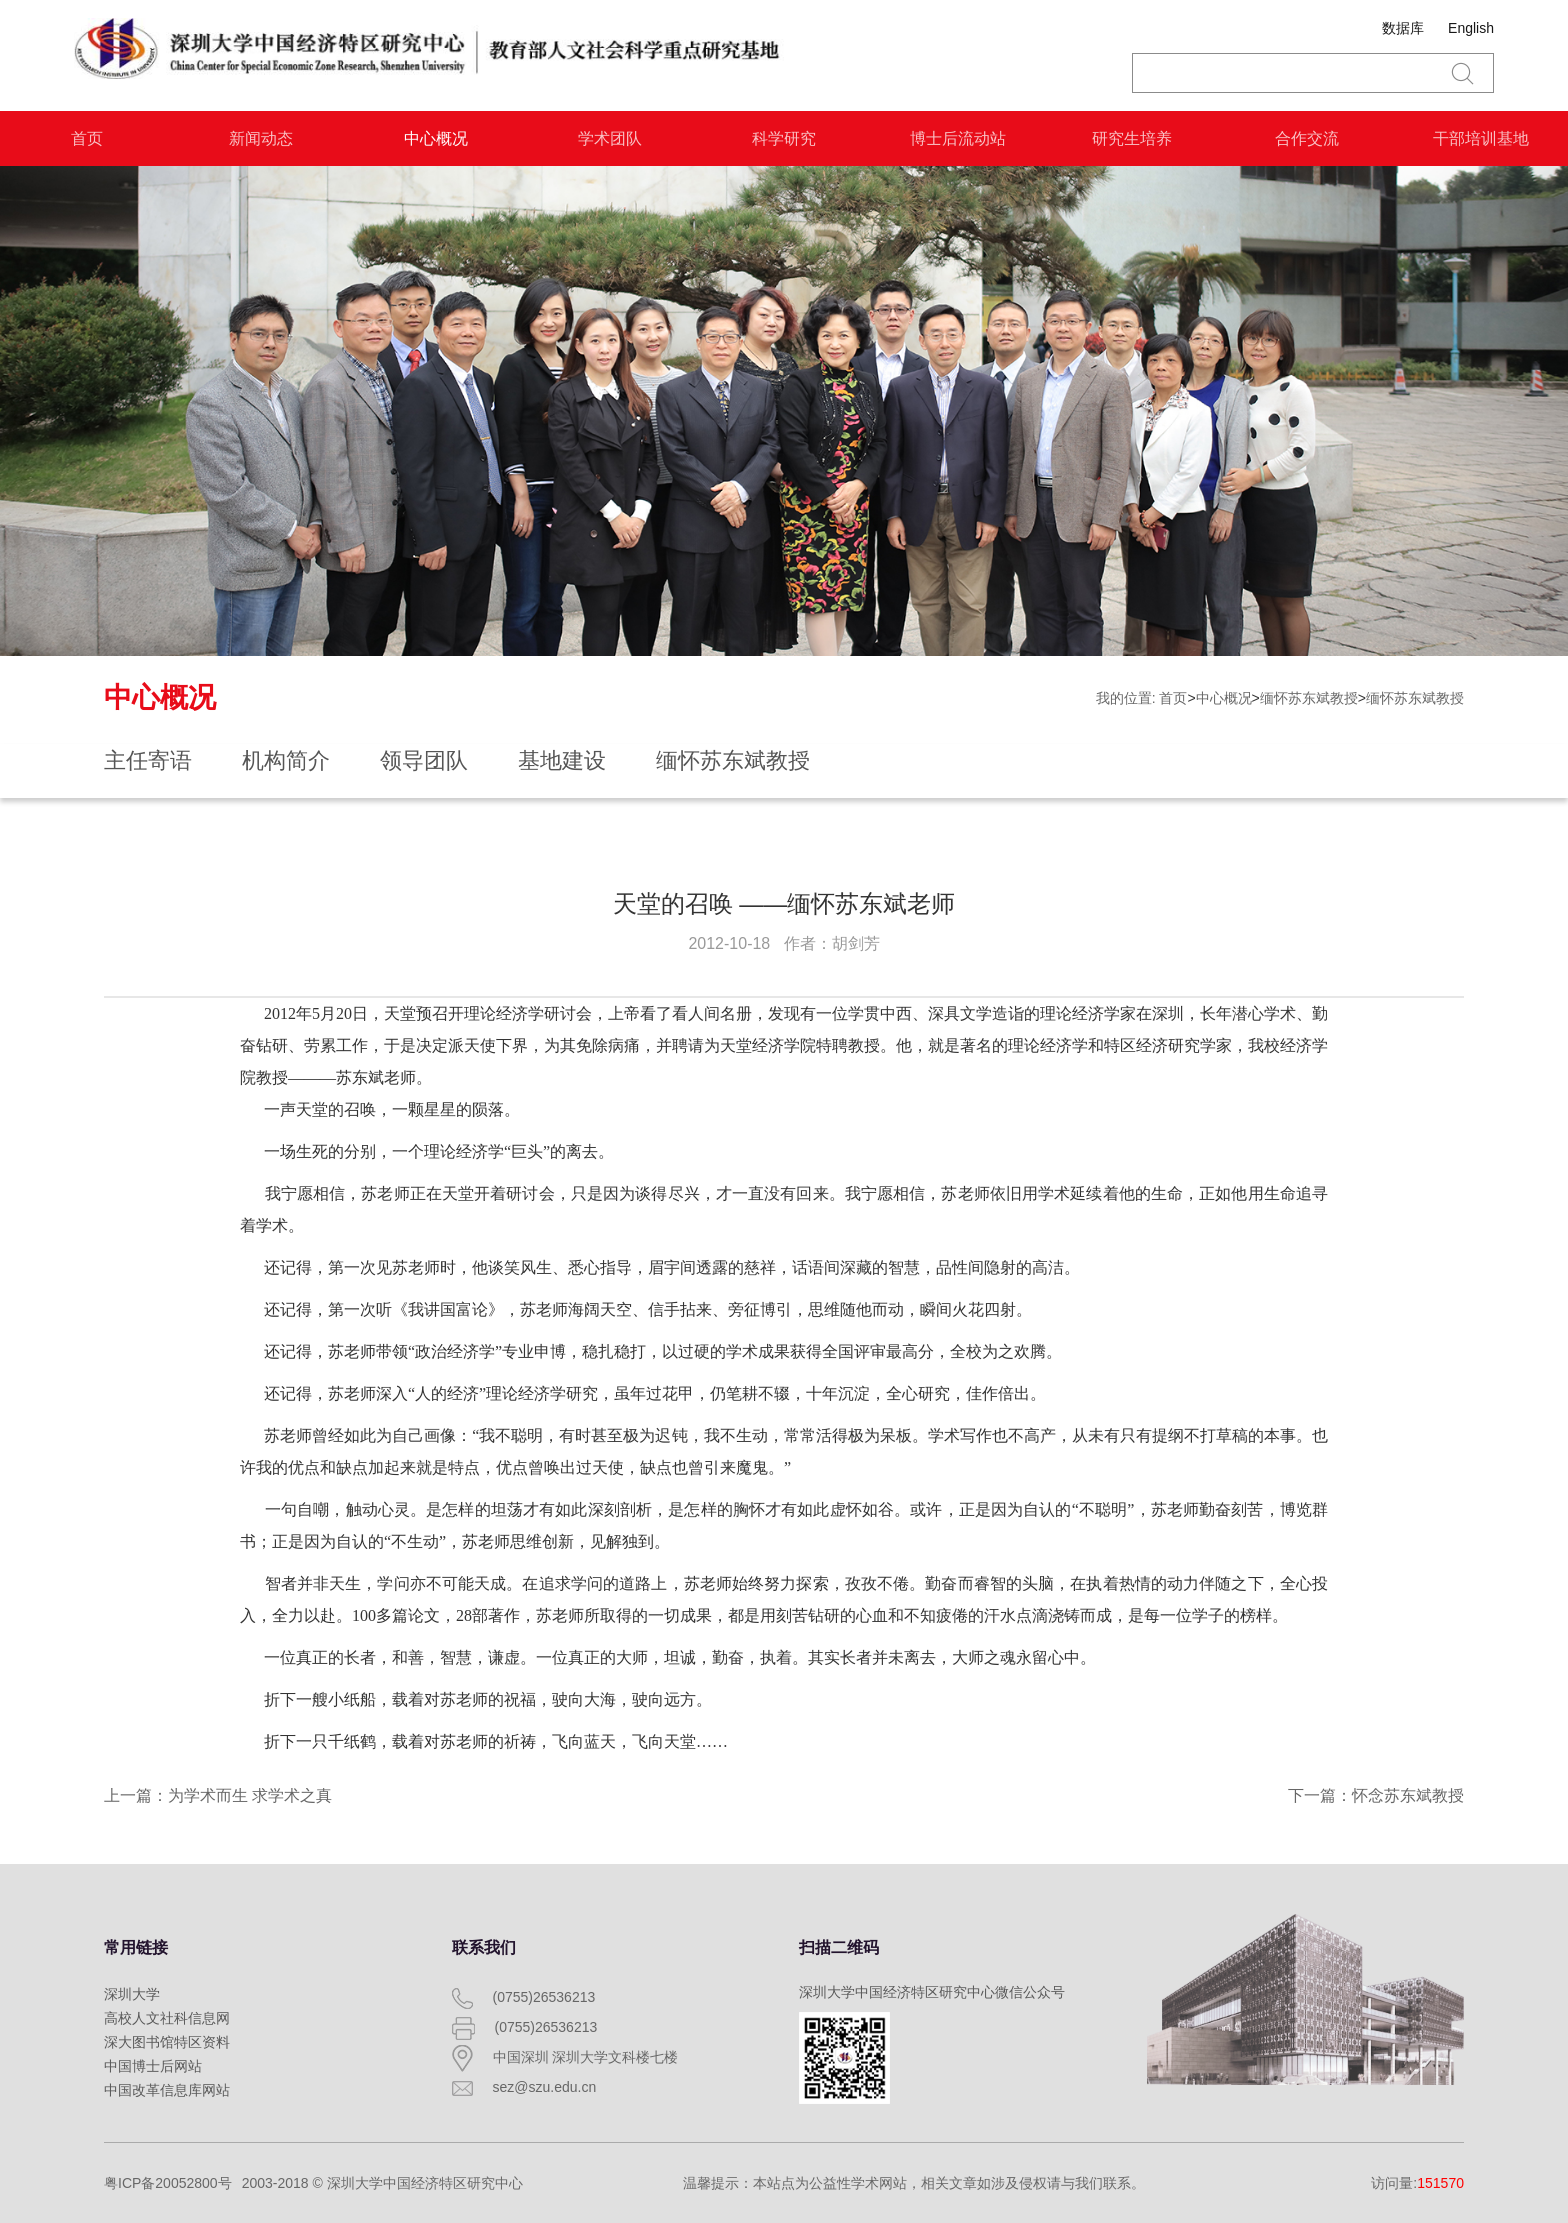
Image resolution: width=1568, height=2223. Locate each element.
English (1471, 28)
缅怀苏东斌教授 (1309, 698)
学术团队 (610, 138)
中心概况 (436, 138)
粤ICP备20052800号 (168, 2183)
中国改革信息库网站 (167, 2090)
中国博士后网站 (153, 2066)
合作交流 (1307, 138)
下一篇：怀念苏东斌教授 (1376, 1795)
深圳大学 (132, 1994)
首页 (87, 138)
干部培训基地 (1481, 138)
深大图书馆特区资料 (167, 2042)
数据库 (1403, 28)
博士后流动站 (958, 138)
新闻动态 (261, 138)
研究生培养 (1132, 138)
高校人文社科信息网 (167, 2018)
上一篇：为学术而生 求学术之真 (218, 1795)
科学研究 (784, 138)
